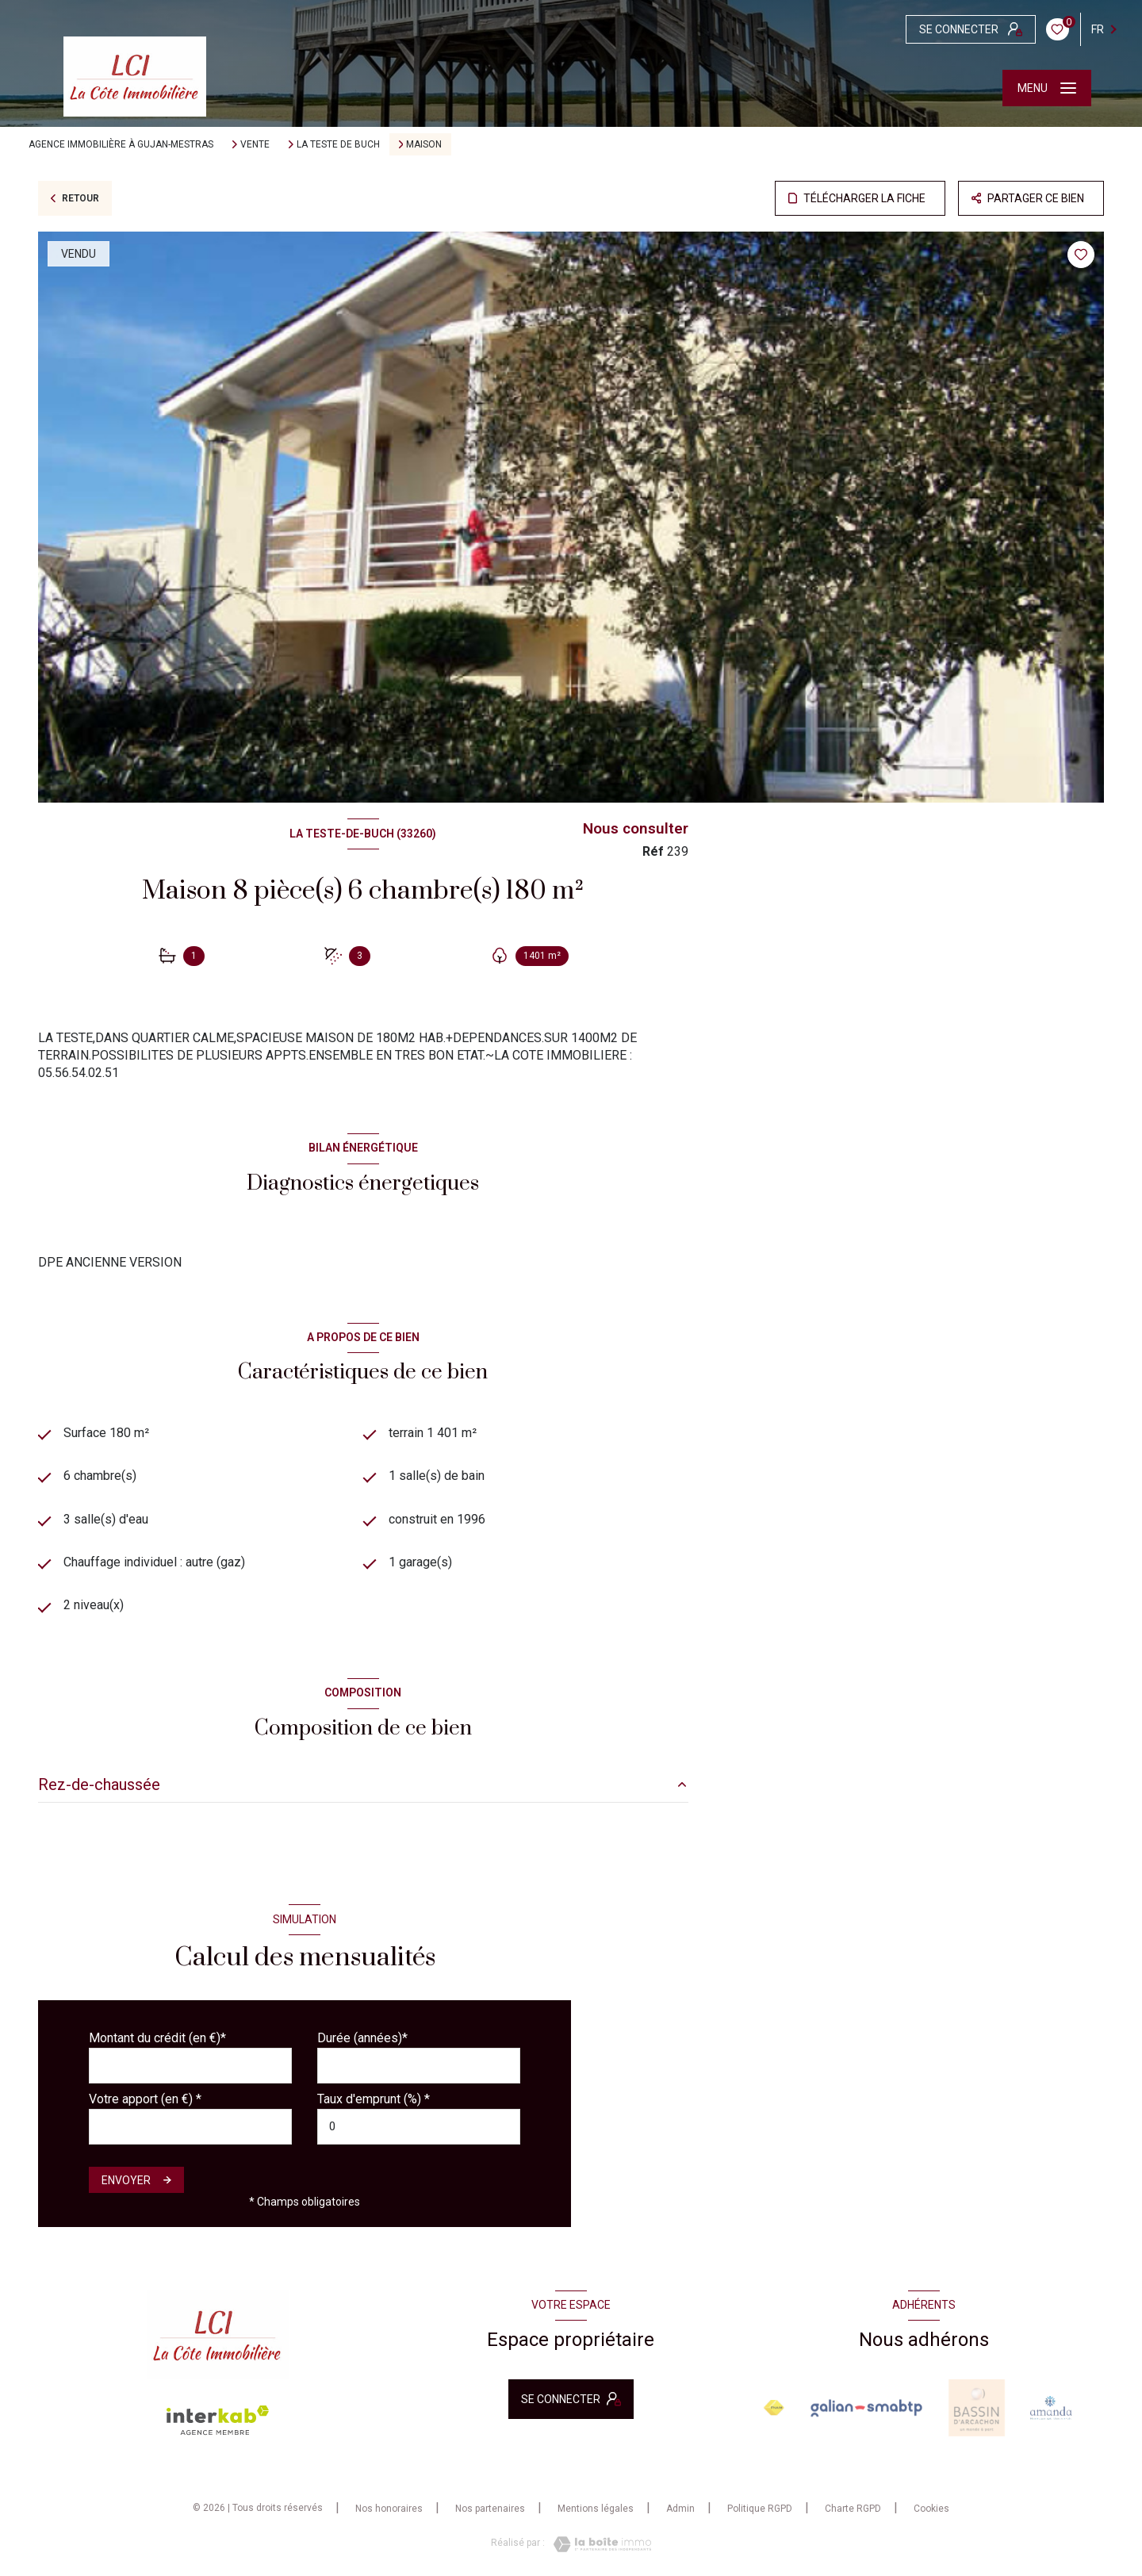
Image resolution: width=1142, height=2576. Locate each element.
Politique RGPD (759, 2508)
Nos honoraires (389, 2508)
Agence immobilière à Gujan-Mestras (121, 144)
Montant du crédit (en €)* (157, 2037)
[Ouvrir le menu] (1046, 88)
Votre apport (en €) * (145, 2098)
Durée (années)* (362, 2037)
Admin (680, 2508)
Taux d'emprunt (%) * (373, 2098)
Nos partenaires (490, 2508)
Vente (255, 144)
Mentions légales (596, 2508)
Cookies (931, 2509)
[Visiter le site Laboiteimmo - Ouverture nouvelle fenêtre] (598, 2544)
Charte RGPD (853, 2508)
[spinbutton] (418, 2127)
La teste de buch (338, 144)
